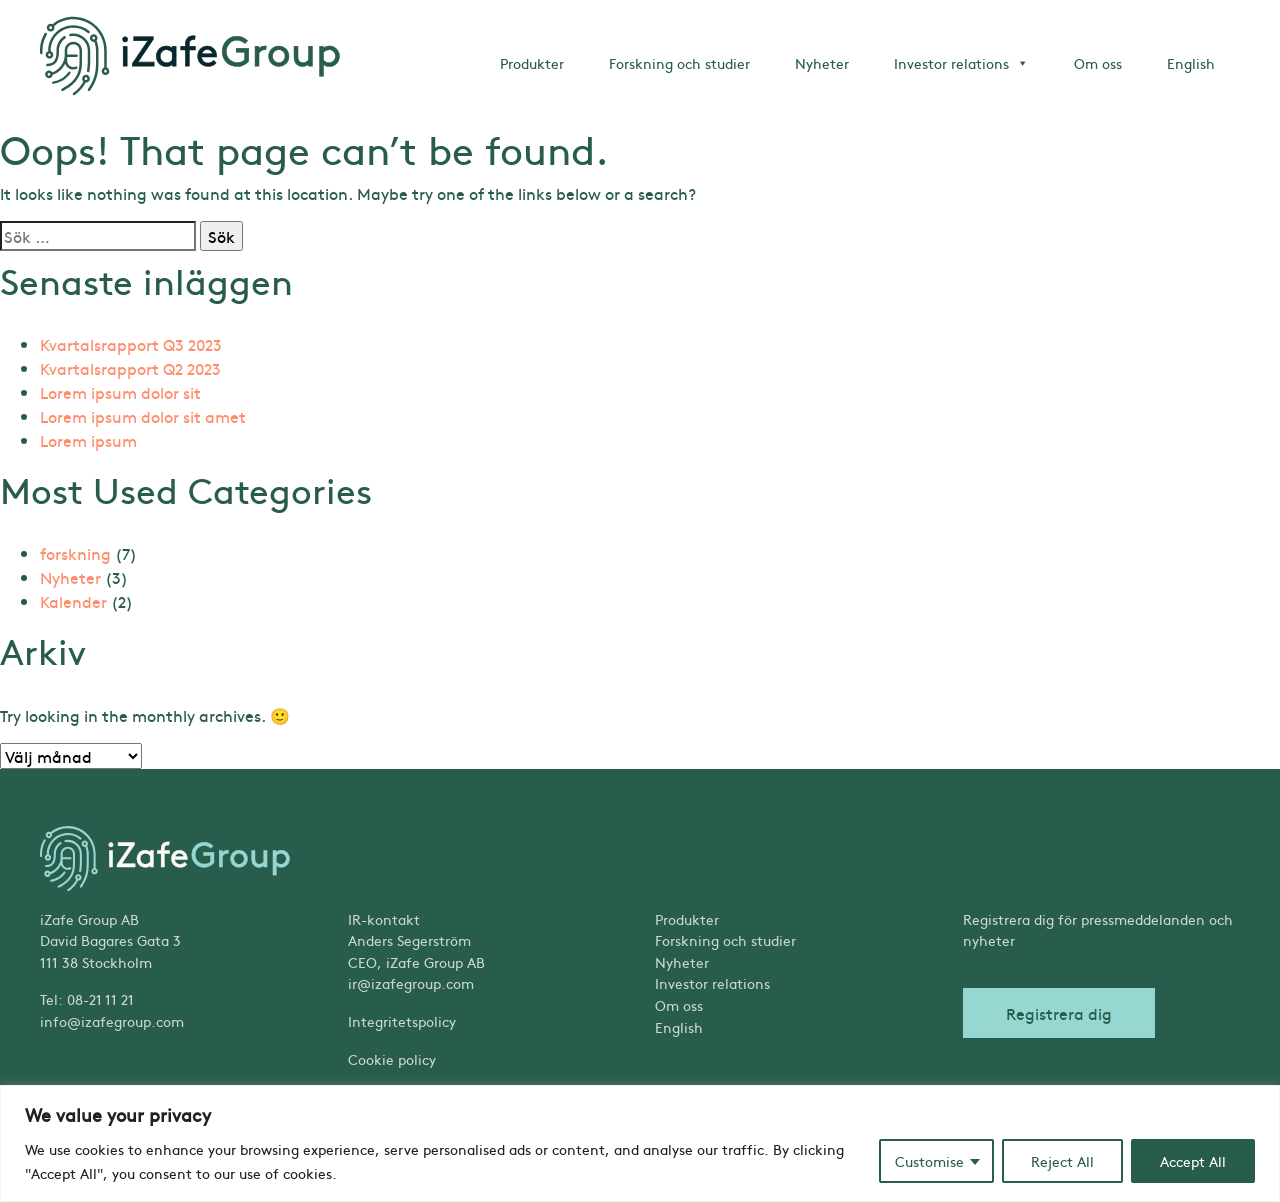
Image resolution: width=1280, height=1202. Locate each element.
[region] (640, 1143)
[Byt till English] (794, 1028)
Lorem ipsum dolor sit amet (143, 416)
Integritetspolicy (402, 1021)
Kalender (73, 601)
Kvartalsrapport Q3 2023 (131, 344)
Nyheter (822, 63)
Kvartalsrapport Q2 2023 (130, 368)
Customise (929, 1161)
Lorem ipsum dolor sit (120, 392)
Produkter (532, 63)
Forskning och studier (679, 63)
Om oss (1098, 63)
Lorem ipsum (88, 440)
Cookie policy (392, 1059)
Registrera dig (1059, 1013)
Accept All (1193, 1161)
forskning (75, 553)
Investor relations (961, 63)
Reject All (1062, 1161)
